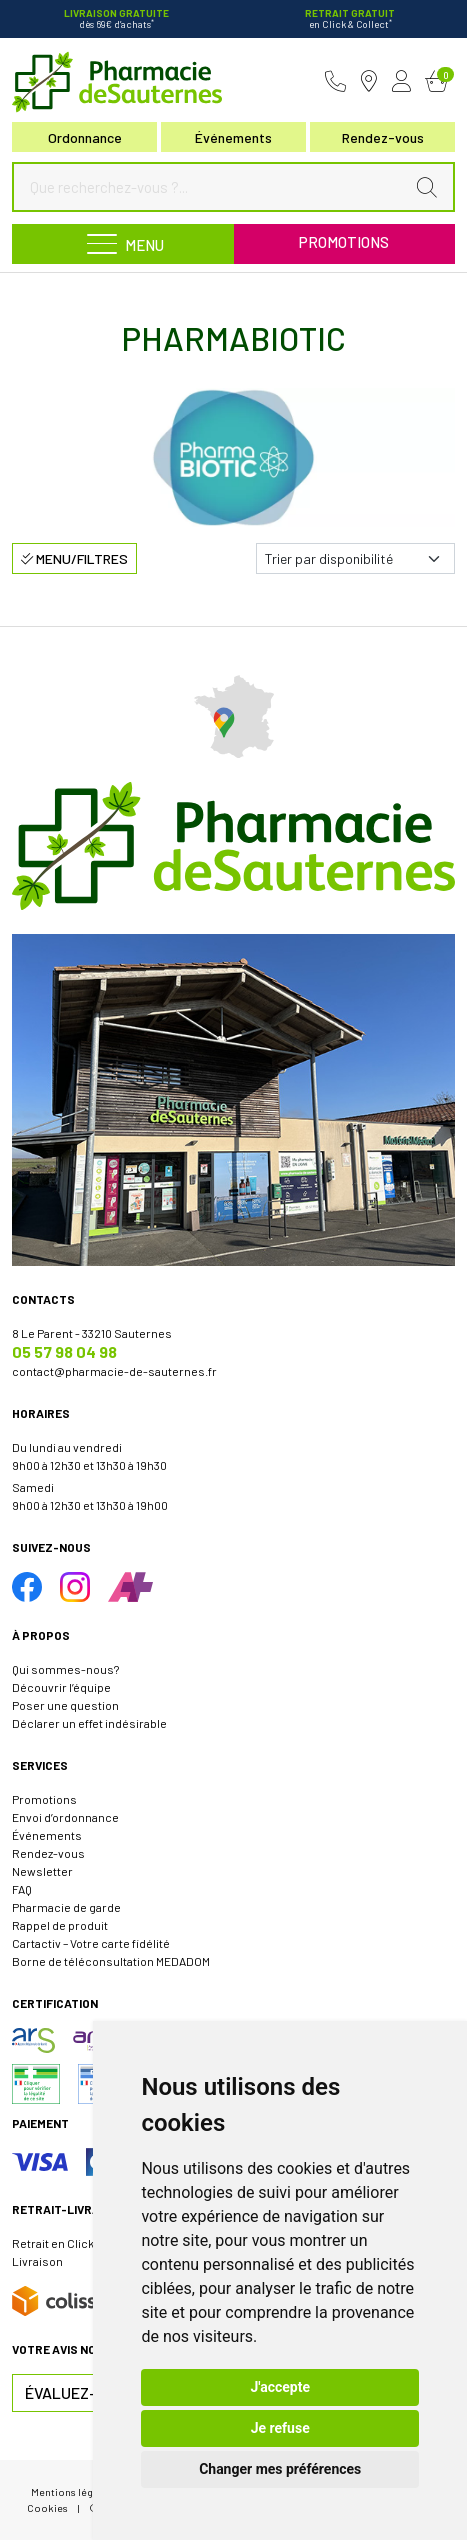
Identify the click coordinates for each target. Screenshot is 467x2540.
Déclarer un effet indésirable (89, 1723)
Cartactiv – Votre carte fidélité (91, 1943)
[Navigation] (123, 244)
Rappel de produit (60, 1925)
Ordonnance (85, 137)
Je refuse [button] (280, 2428)
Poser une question (65, 1705)
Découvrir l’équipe (61, 1687)
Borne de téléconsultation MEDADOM (111, 1961)
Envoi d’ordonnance (65, 1817)
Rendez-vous (48, 1853)
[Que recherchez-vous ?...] (213, 187)
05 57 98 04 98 (64, 1351)
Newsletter (42, 1871)
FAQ (22, 1889)
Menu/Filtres (74, 558)
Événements (233, 137)
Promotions (344, 242)
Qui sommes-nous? (65, 1669)
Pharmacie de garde (66, 1907)
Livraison (37, 2261)
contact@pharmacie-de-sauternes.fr (114, 1371)
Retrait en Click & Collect (78, 2243)
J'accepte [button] (280, 2387)
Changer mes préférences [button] (280, 2469)
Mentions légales (71, 2491)
